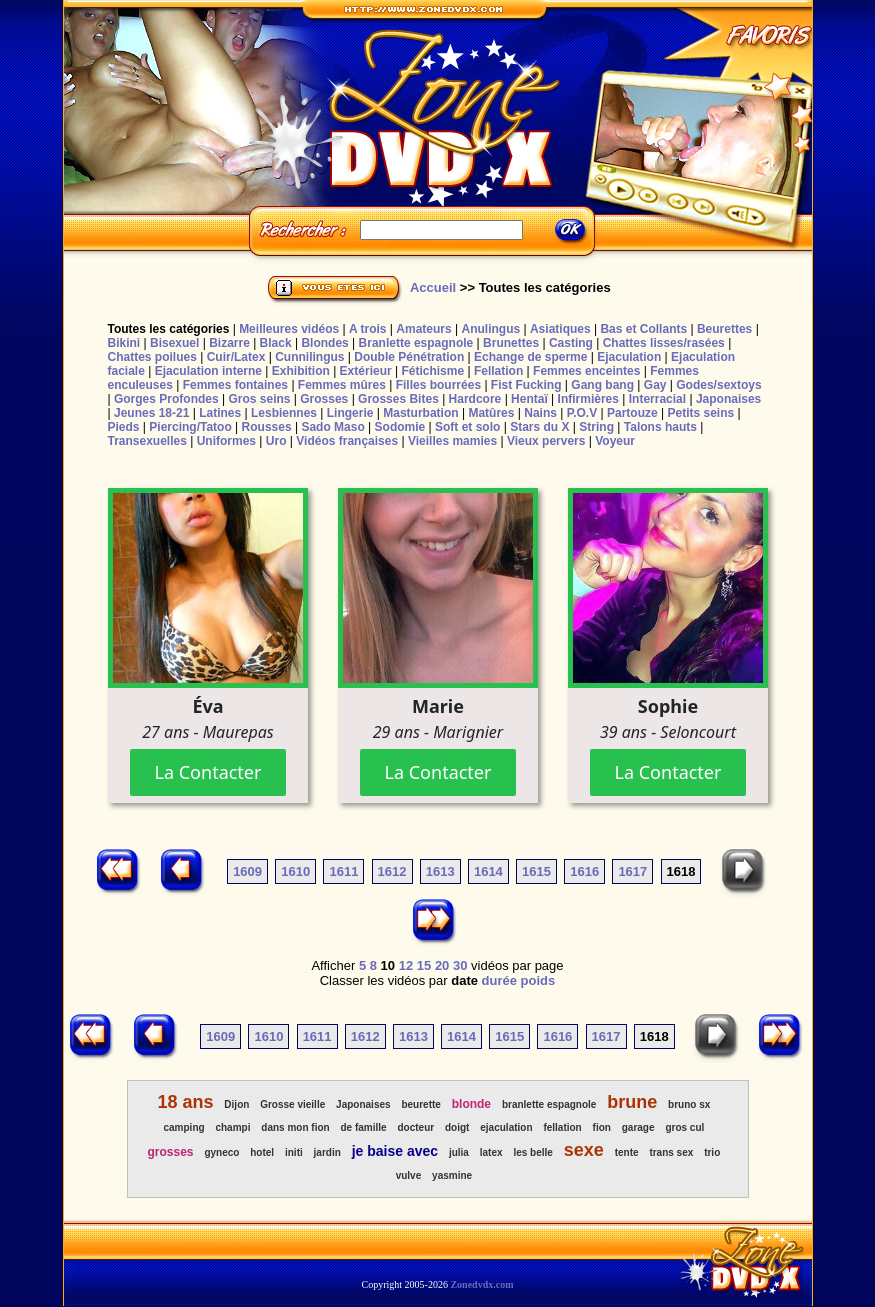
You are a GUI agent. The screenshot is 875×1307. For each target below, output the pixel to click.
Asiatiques (560, 329)
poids (538, 980)
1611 (343, 871)
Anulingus (490, 329)
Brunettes (511, 343)
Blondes (324, 343)
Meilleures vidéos (289, 329)
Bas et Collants (643, 329)
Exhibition (301, 371)
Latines (220, 413)
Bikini (124, 343)
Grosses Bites (398, 399)
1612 (392, 871)
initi (294, 1152)
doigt (457, 1127)
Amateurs (423, 329)
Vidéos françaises (347, 441)
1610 (295, 871)
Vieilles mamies (452, 441)
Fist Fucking (526, 385)
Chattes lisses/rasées (664, 343)
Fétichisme (432, 371)
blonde (471, 1104)
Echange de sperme (530, 357)
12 (406, 965)
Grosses (324, 399)
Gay (655, 385)
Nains (540, 413)
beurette (420, 1104)
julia (459, 1152)
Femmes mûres (342, 385)
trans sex (671, 1152)
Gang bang (602, 385)
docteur (415, 1127)
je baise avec (395, 1151)
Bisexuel (174, 343)
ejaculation (506, 1127)
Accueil (433, 287)
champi (232, 1127)
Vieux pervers (546, 441)
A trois (368, 329)
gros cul (684, 1127)
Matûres (491, 413)
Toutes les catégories (169, 329)
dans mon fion (295, 1127)
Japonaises (728, 399)
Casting (571, 343)
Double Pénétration (409, 357)
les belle (532, 1152)
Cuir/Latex (236, 357)
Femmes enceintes (586, 371)
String (596, 427)
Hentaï (529, 399)
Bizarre (229, 343)
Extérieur (366, 371)
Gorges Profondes (166, 399)
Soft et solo (467, 427)
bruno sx (689, 1104)
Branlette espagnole (416, 343)
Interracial (657, 399)
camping (183, 1127)
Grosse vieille (292, 1104)
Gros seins (259, 399)
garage (638, 1127)
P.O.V (582, 413)
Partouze (632, 413)
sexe (584, 1150)
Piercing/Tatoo (190, 427)
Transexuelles (147, 441)
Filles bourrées (438, 385)
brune (632, 1102)
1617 (632, 871)
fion (602, 1127)
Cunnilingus (309, 357)
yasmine (452, 1175)
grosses (171, 1152)
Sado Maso (332, 427)
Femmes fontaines (235, 385)
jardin (327, 1152)
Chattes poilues (152, 357)
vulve (409, 1175)
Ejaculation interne (208, 371)
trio (712, 1152)
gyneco (221, 1152)
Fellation (498, 371)
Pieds (124, 427)
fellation (562, 1127)
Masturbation (420, 413)
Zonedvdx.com (481, 1284)
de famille (364, 1127)
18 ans (185, 1102)
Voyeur (615, 441)
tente (627, 1152)
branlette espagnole (549, 1104)
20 (442, 965)
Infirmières (588, 399)
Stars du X (539, 427)
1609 (247, 871)
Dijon (236, 1104)
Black (276, 343)
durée (499, 980)
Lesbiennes (284, 413)
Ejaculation (629, 357)
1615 (536, 871)
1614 (488, 871)
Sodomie (400, 427)
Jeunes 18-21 (151, 413)
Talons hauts (660, 427)
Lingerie (350, 413)
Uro (276, 441)
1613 (440, 871)
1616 (584, 871)
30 (460, 965)
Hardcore (475, 399)
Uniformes (226, 441)
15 (424, 965)
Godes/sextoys (718, 385)
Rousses (267, 427)
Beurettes (724, 329)
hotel (262, 1152)
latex (491, 1152)
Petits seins (700, 413)
